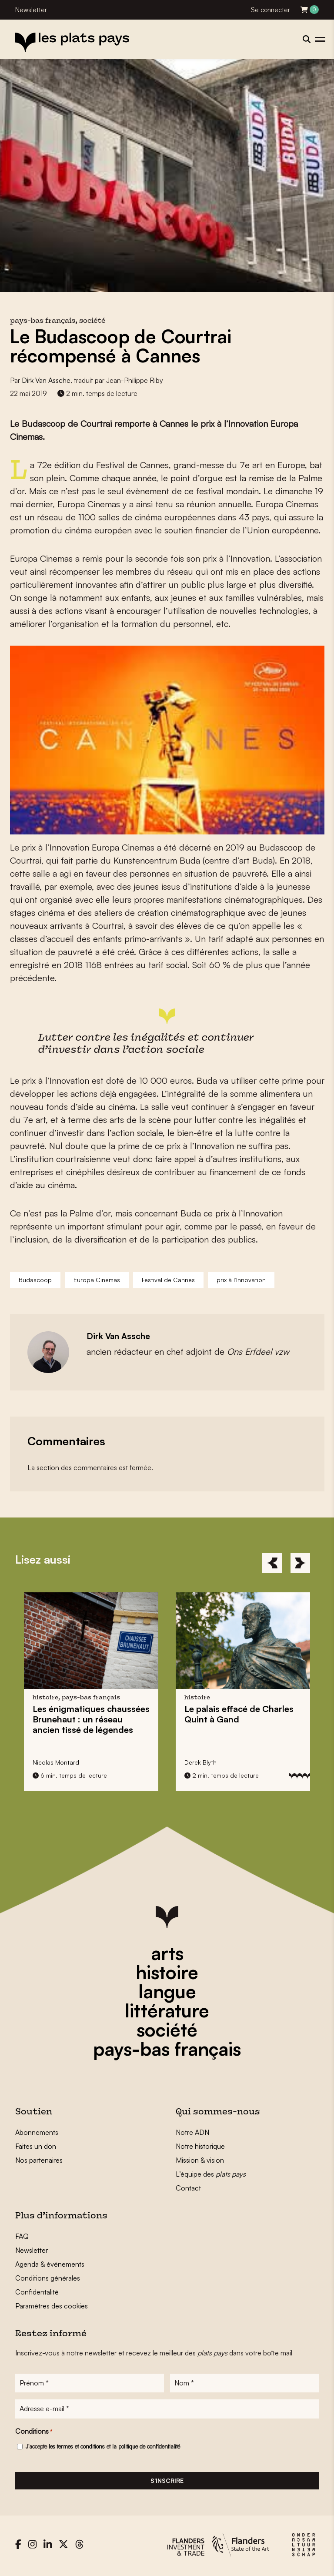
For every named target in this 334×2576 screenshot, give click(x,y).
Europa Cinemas (96, 1279)
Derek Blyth (200, 1762)
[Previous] (272, 1563)
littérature (167, 2010)
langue (167, 1991)
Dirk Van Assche (46, 380)
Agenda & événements (49, 2264)
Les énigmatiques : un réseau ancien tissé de (91, 1719)
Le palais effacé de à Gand (239, 1714)
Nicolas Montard (56, 1762)
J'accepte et (103, 2448)
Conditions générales (47, 2278)
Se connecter (270, 10)
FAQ (22, 2236)
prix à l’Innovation (241, 1279)
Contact (188, 2188)
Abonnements (36, 2132)
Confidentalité (37, 2292)
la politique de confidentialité (146, 2448)
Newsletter (31, 10)
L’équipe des (211, 2174)
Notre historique (200, 2146)
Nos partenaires (39, 2160)
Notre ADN (192, 2132)
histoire (167, 1972)
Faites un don (35, 2146)
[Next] (300, 1563)
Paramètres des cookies (51, 2305)
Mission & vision (200, 2160)
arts (167, 1953)
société (167, 2029)
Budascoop (35, 1279)
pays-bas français (167, 2048)
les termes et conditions (77, 2448)
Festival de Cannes (168, 1279)
